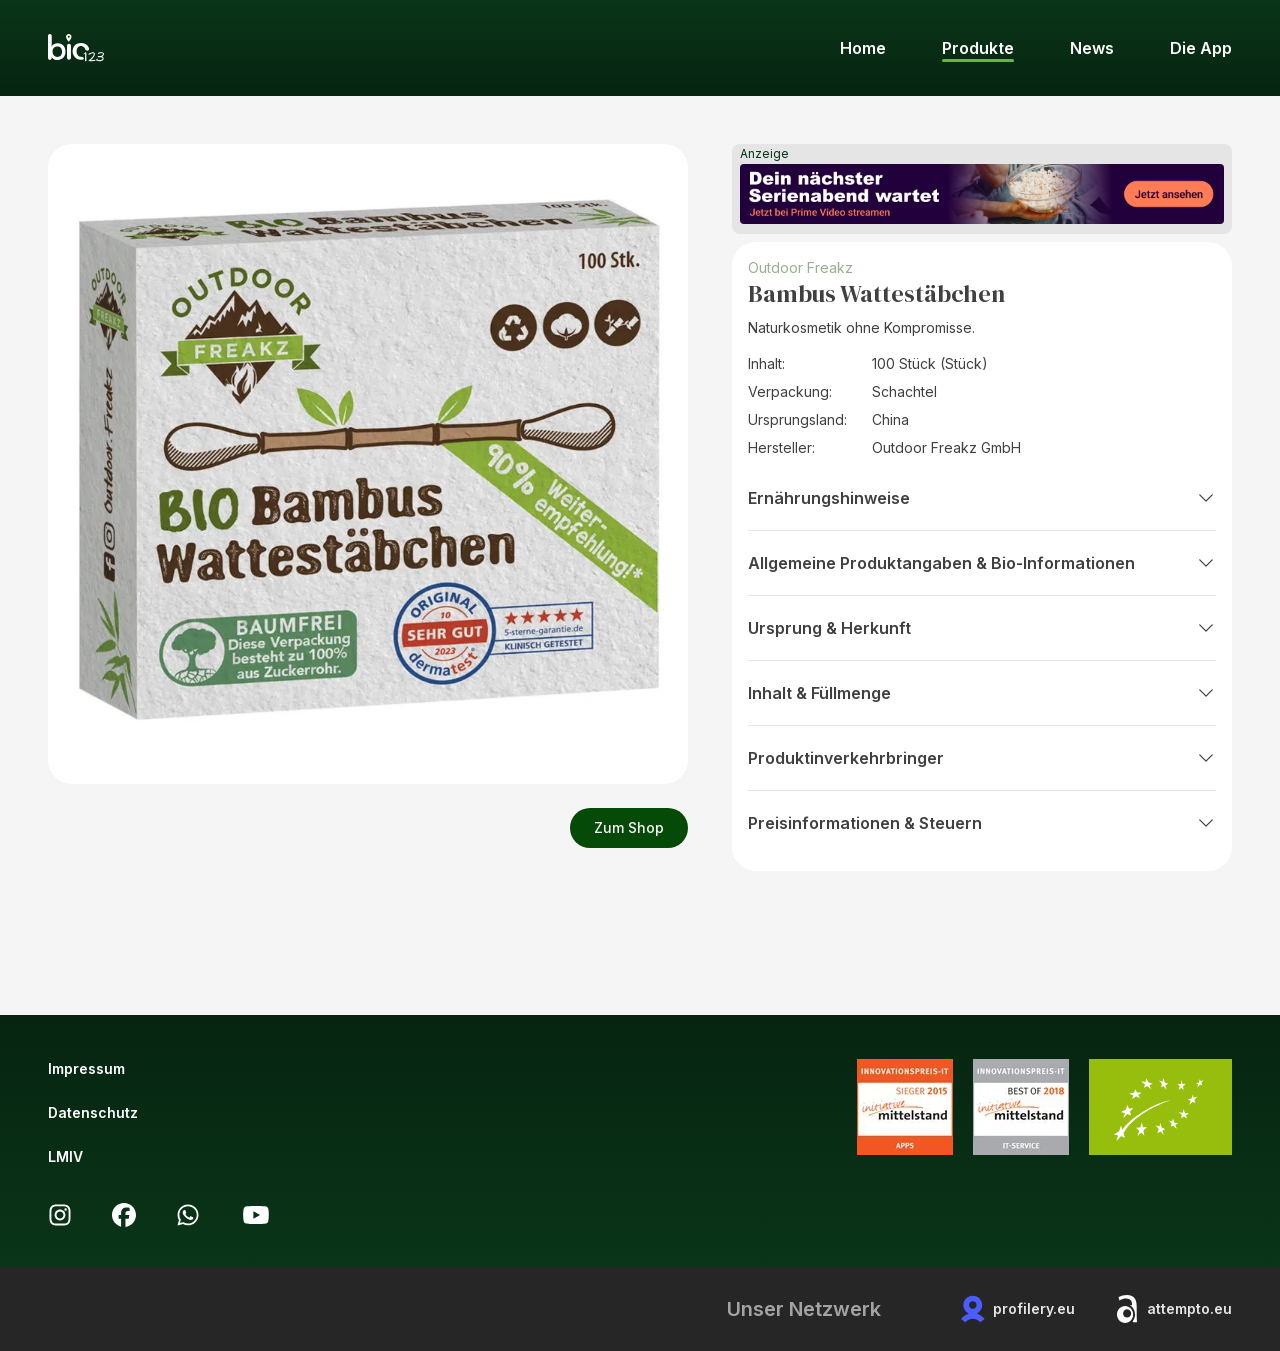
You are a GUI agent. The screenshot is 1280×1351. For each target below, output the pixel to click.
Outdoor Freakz (800, 267)
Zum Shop (629, 827)
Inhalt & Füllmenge (982, 693)
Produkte (978, 48)
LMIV (65, 1156)
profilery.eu (1018, 1309)
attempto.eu (1173, 1309)
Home (863, 48)
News (1092, 48)
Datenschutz (93, 1112)
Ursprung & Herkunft (982, 628)
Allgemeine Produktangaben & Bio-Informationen (982, 563)
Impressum (86, 1068)
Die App (1201, 48)
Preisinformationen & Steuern (982, 823)
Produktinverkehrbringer (982, 758)
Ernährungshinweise (982, 498)
